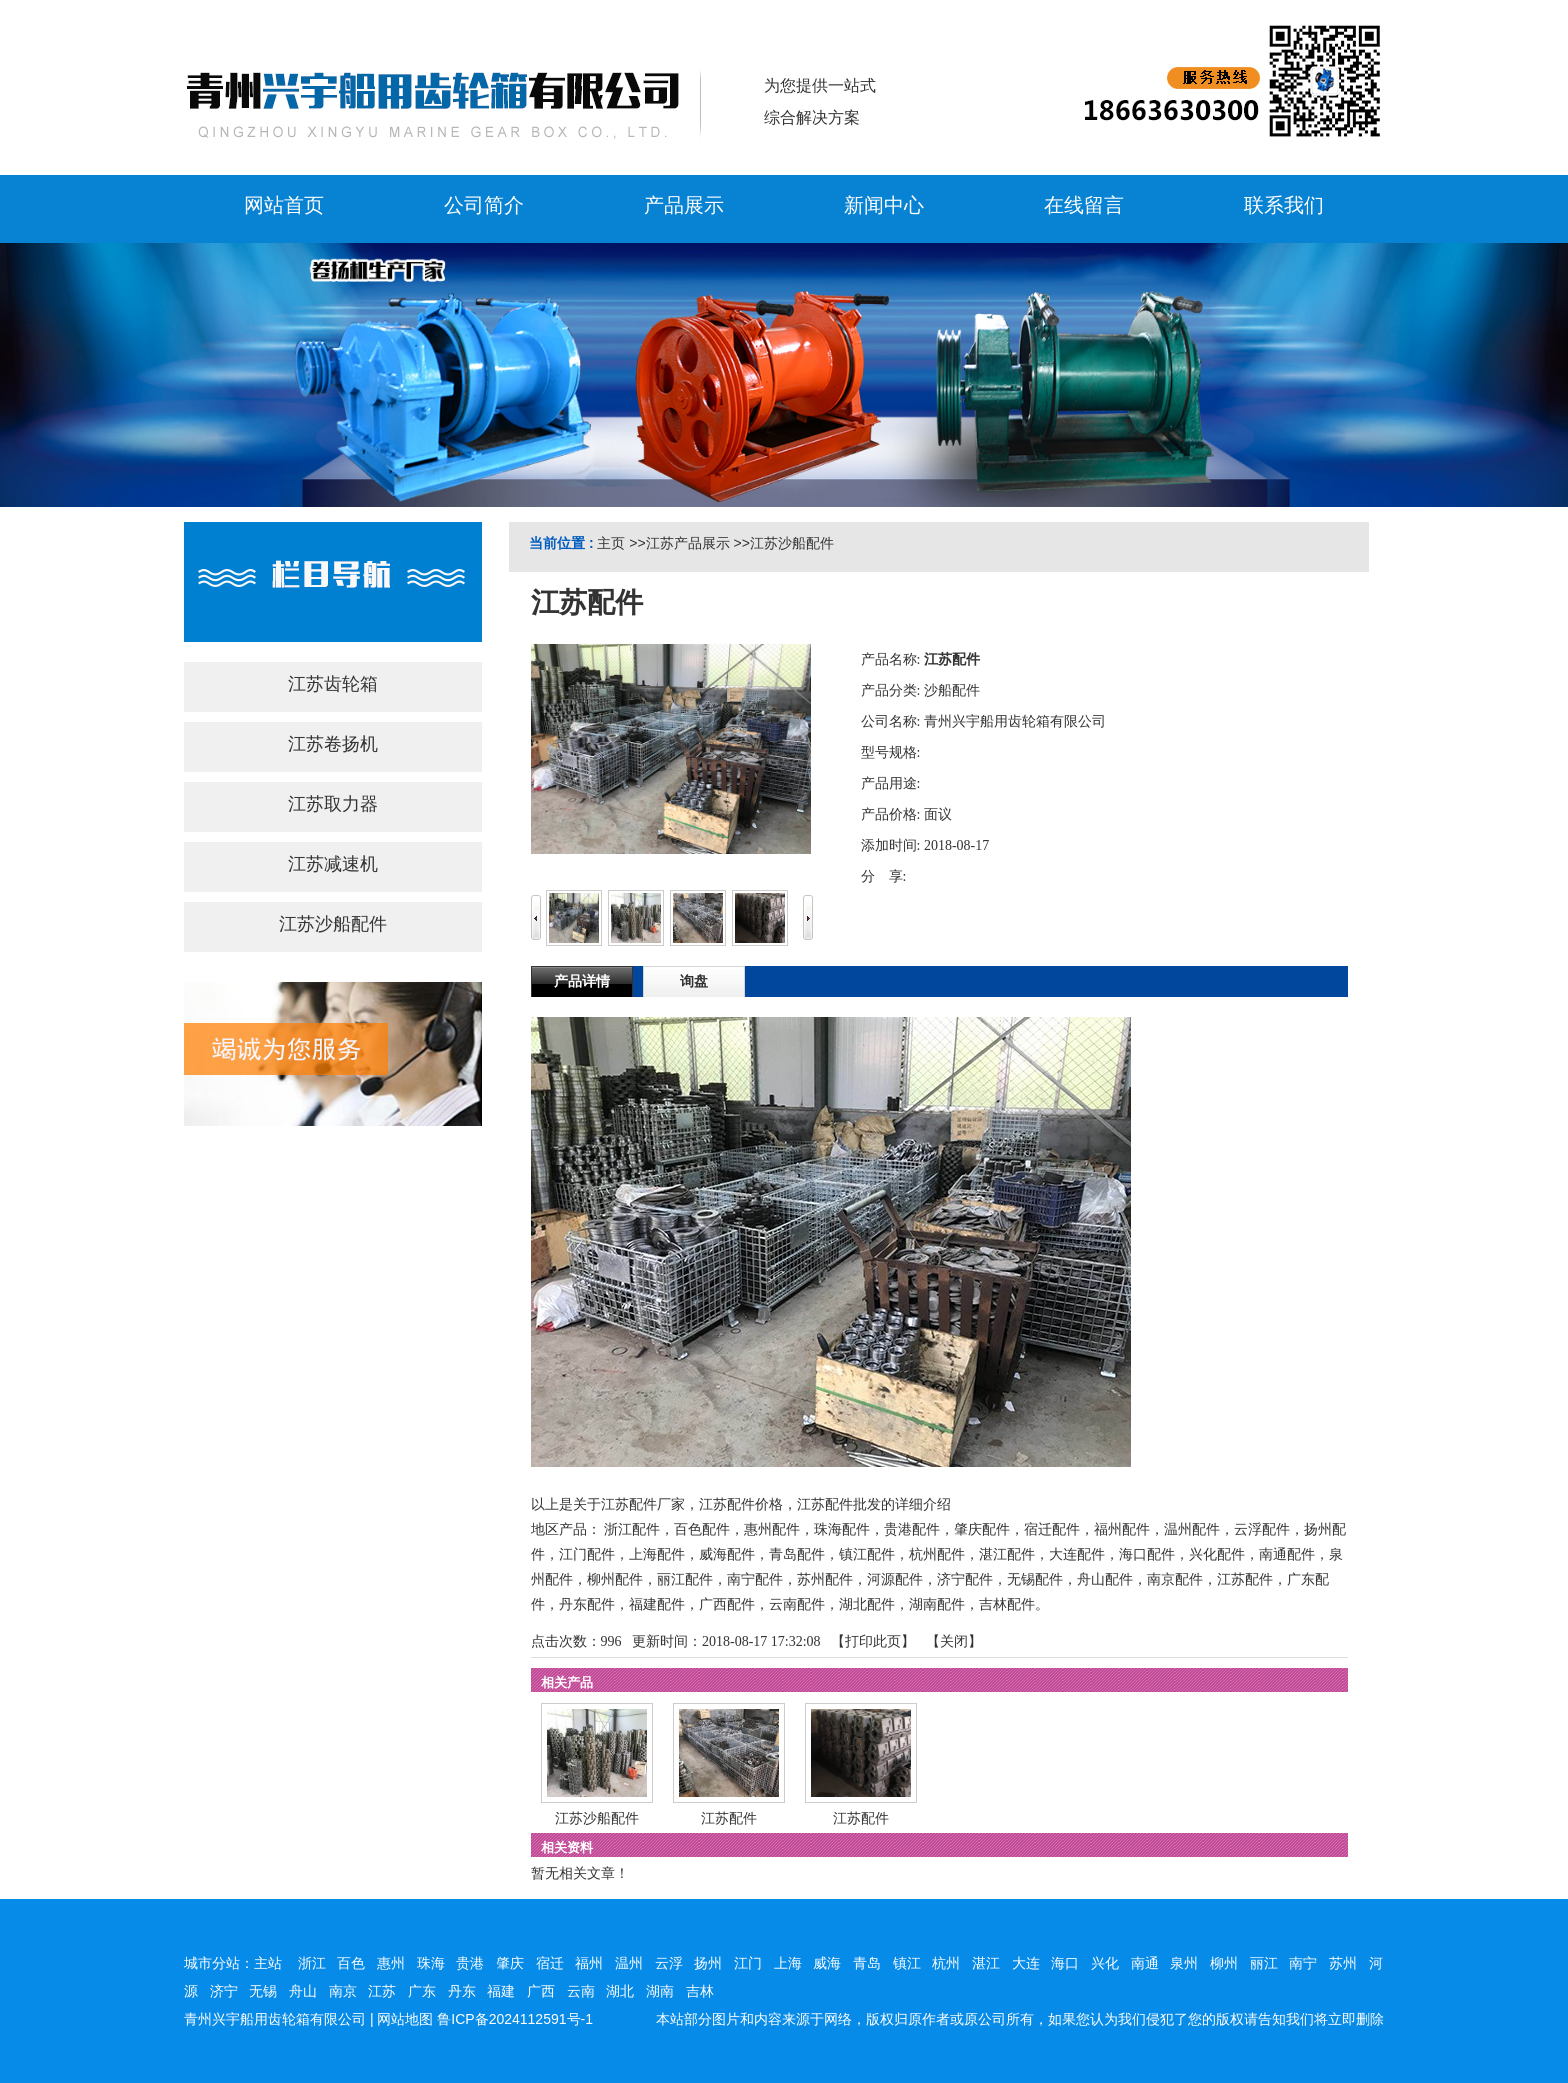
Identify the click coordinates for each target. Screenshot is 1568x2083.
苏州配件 (825, 1579)
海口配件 (1147, 1554)
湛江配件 (1007, 1554)
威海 (827, 1963)
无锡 (263, 1991)
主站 (268, 1963)
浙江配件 (632, 1529)
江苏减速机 (333, 864)
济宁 (224, 1991)
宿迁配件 (1052, 1529)
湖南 (660, 1991)
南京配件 (1175, 1579)
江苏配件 (1245, 1579)
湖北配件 (867, 1604)
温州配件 (1192, 1529)
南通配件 (1287, 1554)
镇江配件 (867, 1554)
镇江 (907, 1963)
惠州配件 (772, 1529)
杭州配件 (937, 1554)
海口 (1065, 1963)
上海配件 (657, 1554)
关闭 (954, 1641)
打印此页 (873, 1641)
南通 (1145, 1963)
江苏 (382, 1991)
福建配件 (657, 1604)
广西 (541, 1991)
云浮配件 (1262, 1529)
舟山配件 (1105, 1579)
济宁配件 (965, 1579)
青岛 (867, 1963)
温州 (629, 1963)
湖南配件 (937, 1604)
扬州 (708, 1963)
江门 (748, 1963)
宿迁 (550, 1963)
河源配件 (895, 1579)
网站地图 (405, 2019)
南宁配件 (755, 1579)
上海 (788, 1963)
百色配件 (702, 1529)
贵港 (470, 1963)
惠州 (391, 1963)
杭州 (946, 1963)
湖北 (620, 1991)
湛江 (986, 1963)
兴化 (1105, 1963)
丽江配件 (685, 1579)
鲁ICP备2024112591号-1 (515, 2019)
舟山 (303, 1991)
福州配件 (1122, 1529)
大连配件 (1077, 1554)
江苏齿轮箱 (333, 684)
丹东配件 (587, 1604)
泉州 (1184, 1963)
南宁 (1303, 1963)
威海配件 (727, 1554)
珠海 (431, 1963)
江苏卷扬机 (333, 744)
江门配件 (587, 1554)
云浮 (669, 1963)
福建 (501, 1991)
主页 (611, 543)
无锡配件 (1035, 1579)
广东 (422, 1991)
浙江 (312, 1963)
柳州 (1224, 1963)
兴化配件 (1217, 1554)
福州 (589, 1963)
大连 (1026, 1963)
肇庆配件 (982, 1529)
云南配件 (797, 1604)
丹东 (462, 1991)
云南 (581, 1991)
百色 (351, 1963)
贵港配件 (912, 1529)
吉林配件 (1007, 1604)
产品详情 (582, 981)
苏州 (1343, 1963)
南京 (343, 1991)
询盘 (694, 981)
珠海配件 (842, 1529)
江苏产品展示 (688, 543)
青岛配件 (797, 1554)
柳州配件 (615, 1579)
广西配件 (727, 1604)
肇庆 (510, 1963)
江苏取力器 (333, 804)
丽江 (1264, 1963)
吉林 (700, 1991)
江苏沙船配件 (792, 543)
